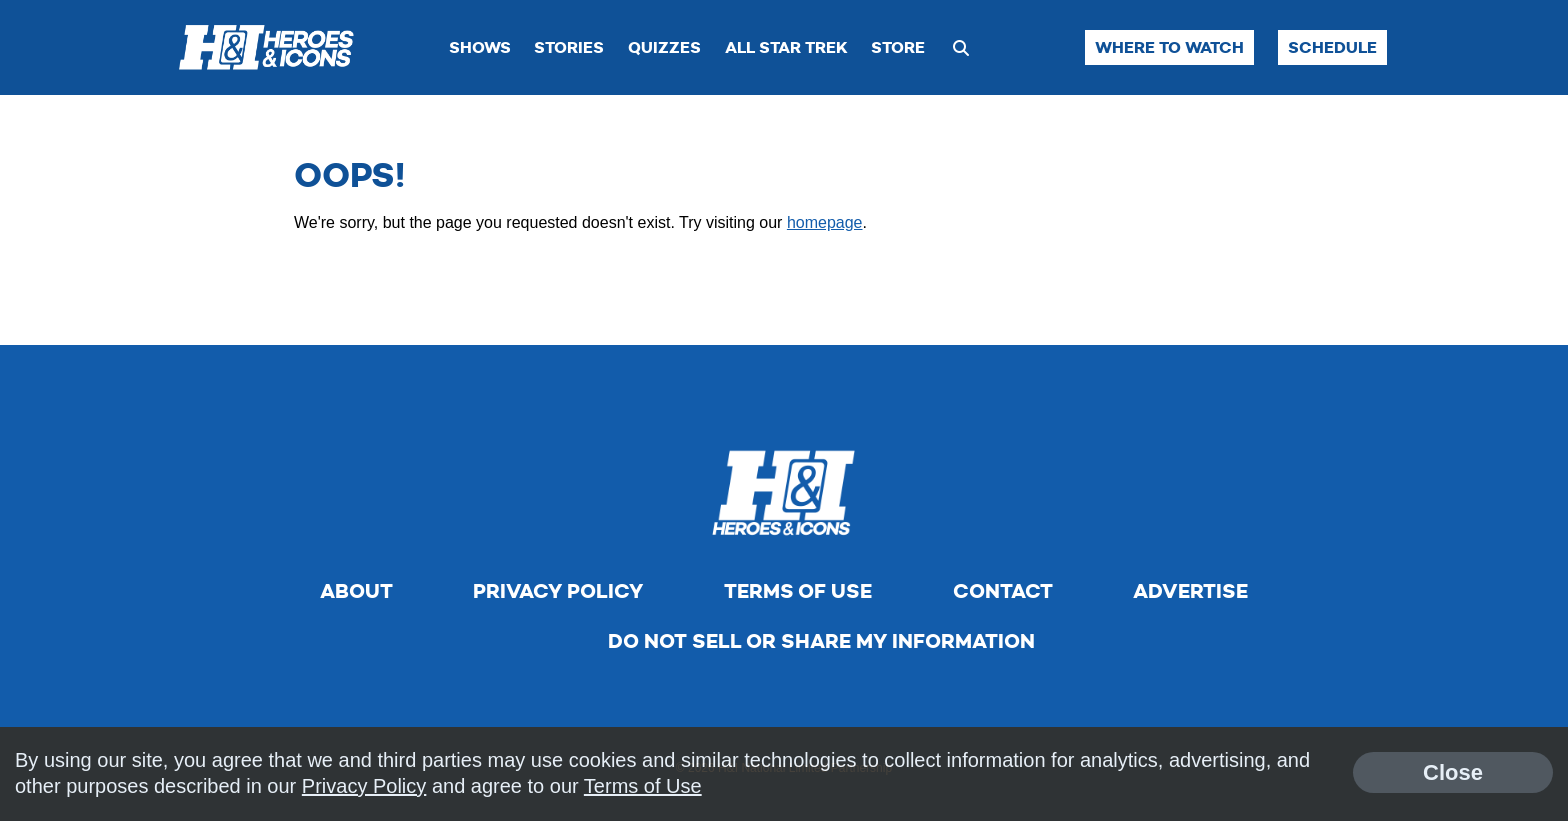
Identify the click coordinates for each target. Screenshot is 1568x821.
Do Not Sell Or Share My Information (821, 641)
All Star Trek (786, 47)
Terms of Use (798, 591)
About (356, 591)
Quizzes (664, 47)
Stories (569, 47)
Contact (1003, 591)
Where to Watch (1169, 47)
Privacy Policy (558, 591)
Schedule (1332, 47)
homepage (825, 222)
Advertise (1190, 591)
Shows (480, 47)
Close (1453, 772)
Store (898, 47)
